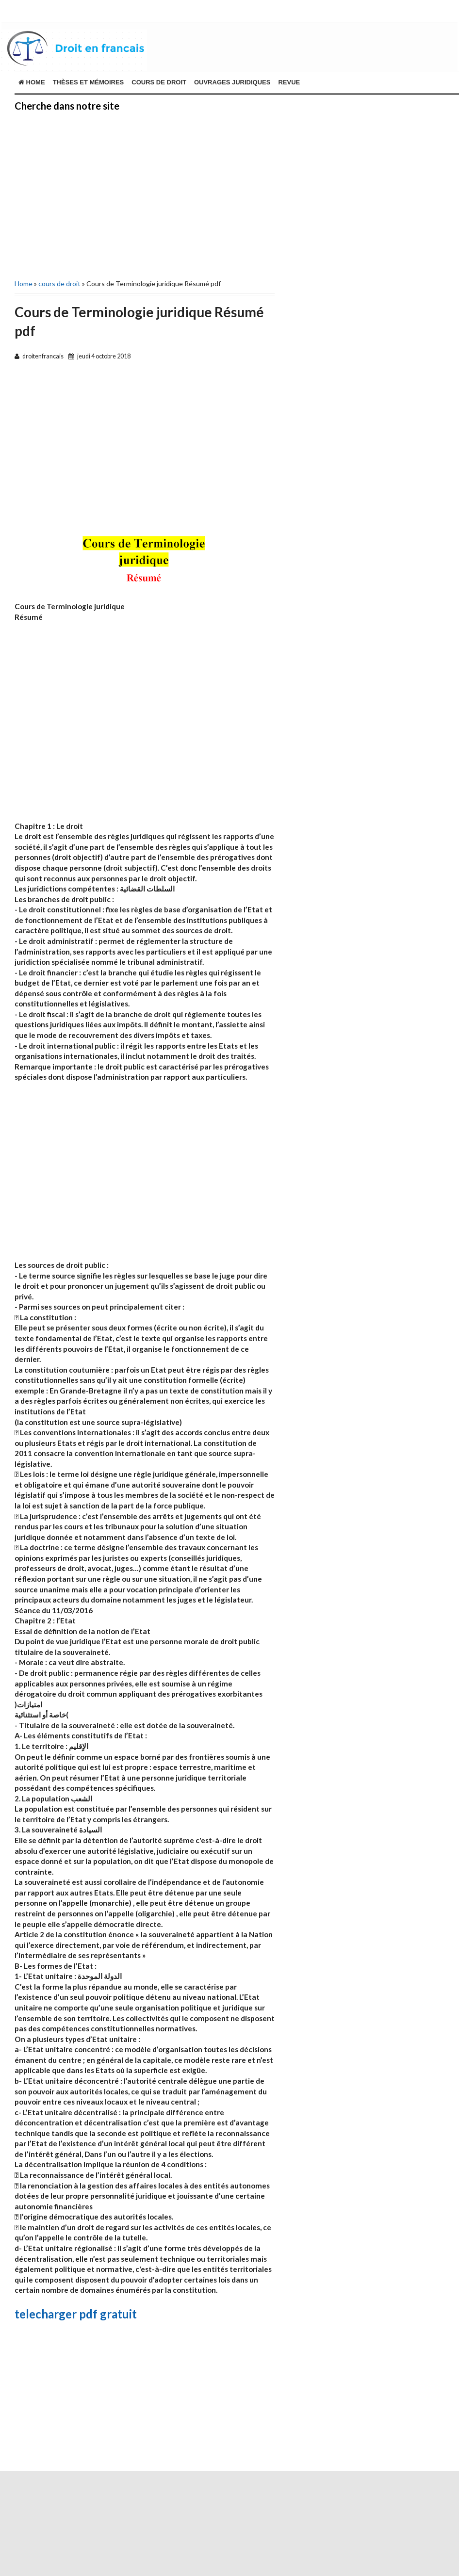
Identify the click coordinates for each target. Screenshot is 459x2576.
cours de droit (158, 82)
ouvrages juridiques (232, 82)
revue (289, 82)
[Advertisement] (137, 194)
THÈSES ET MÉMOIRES (88, 82)
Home (31, 82)
